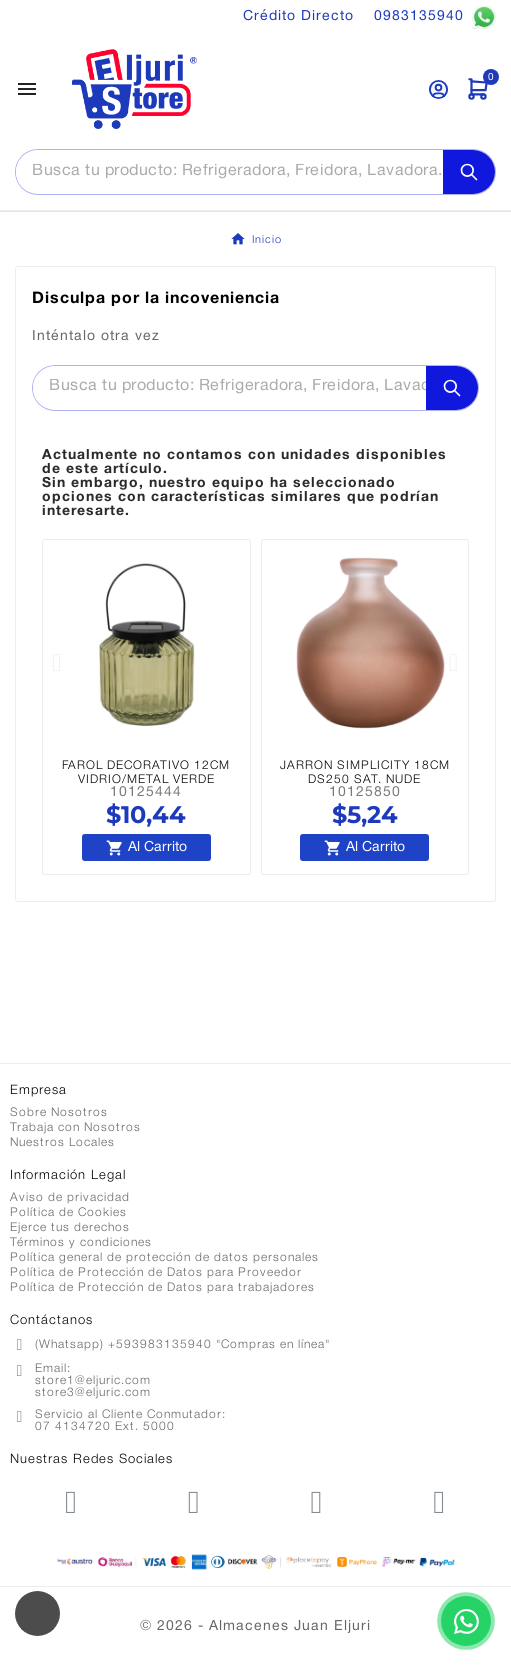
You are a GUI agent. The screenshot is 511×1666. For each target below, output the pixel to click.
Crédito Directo (298, 16)
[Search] (469, 172)
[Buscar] (229, 171)
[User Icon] (438, 89)
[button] (57, 662)
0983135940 (435, 17)
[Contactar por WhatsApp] (466, 1621)
